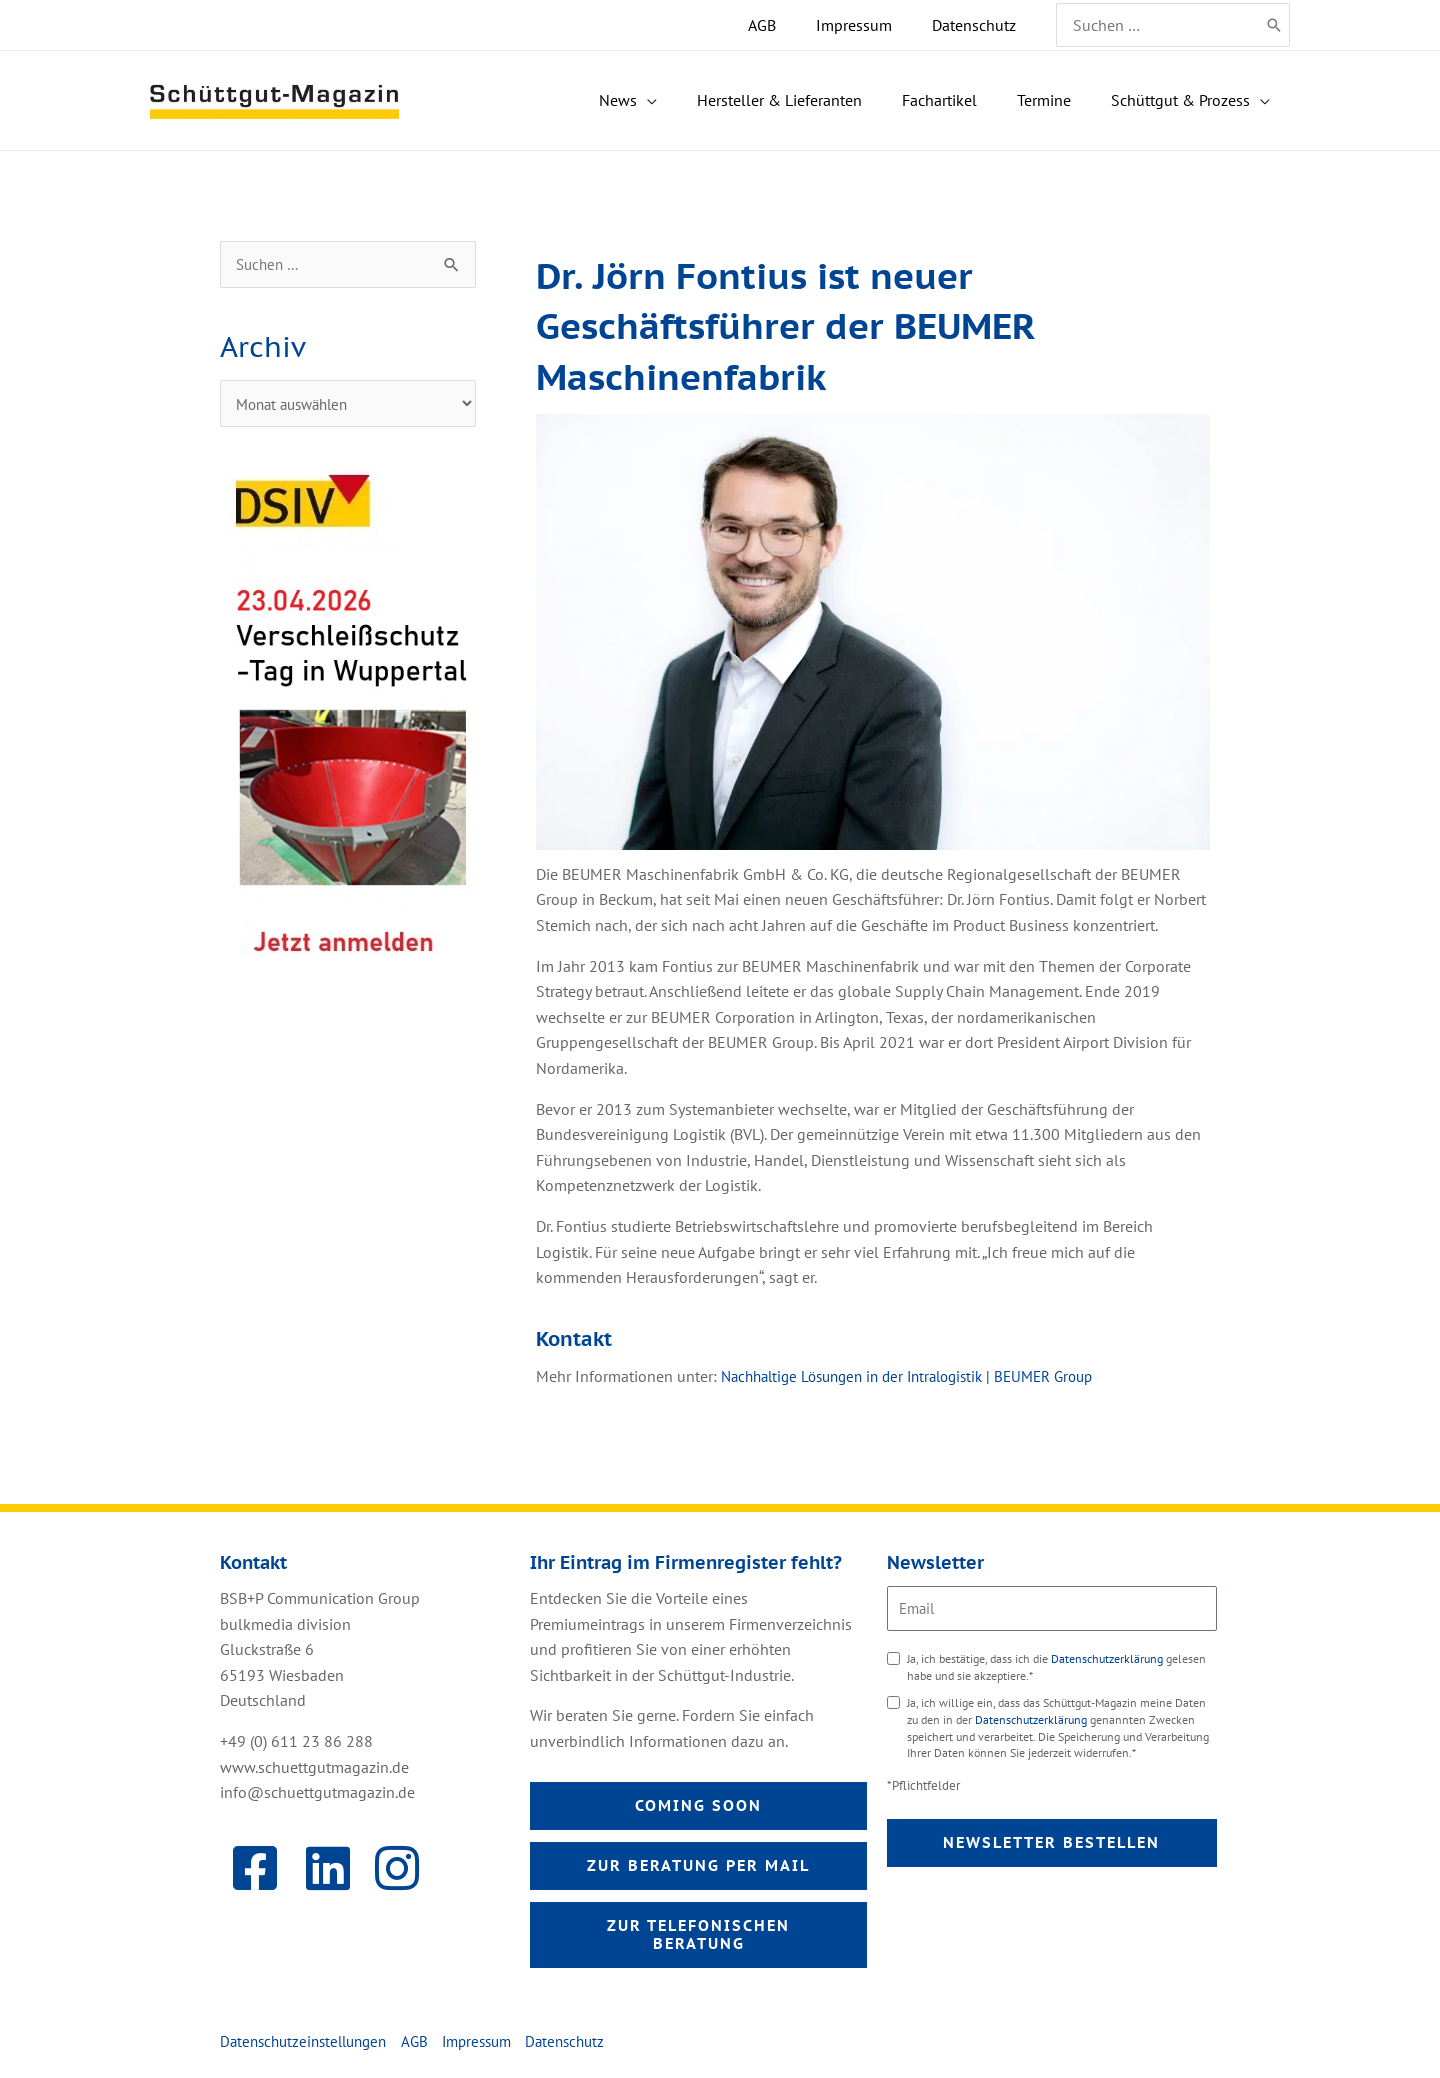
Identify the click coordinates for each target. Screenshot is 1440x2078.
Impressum (494, 2045)
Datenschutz (588, 2045)
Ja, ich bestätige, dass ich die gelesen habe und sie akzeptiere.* (1056, 1667)
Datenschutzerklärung (1108, 1658)
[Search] (1275, 25)
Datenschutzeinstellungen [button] (309, 2045)
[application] (737, 100)
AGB (428, 2045)
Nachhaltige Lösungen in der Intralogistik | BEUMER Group (922, 1376)
